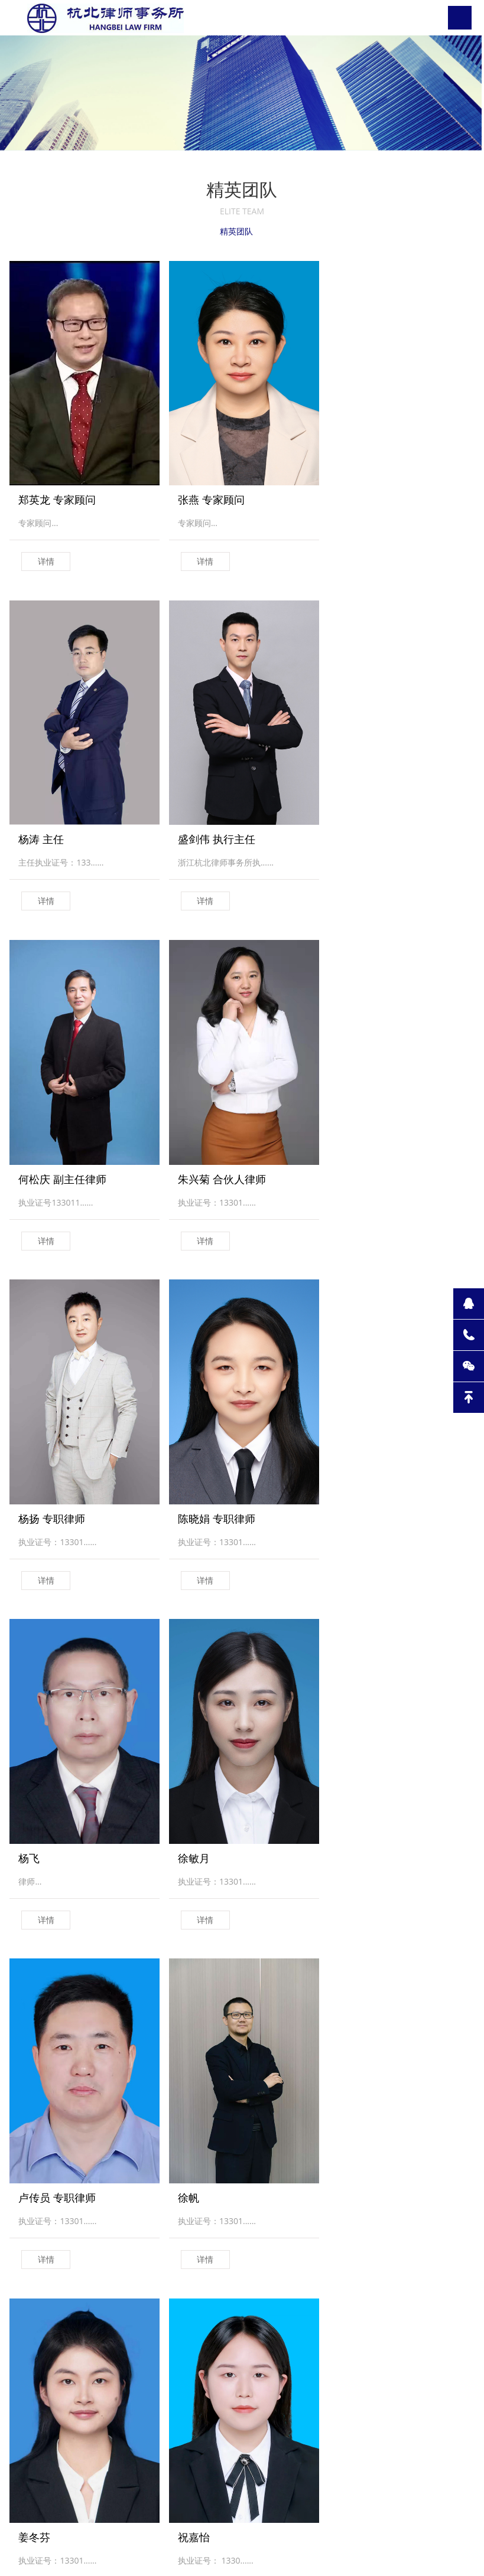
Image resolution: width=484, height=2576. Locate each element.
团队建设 (82, 2403)
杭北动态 (26, 2403)
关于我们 (26, 2388)
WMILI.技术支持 (393, 2550)
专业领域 (82, 2388)
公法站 (135, 2388)
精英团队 (235, 231)
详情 (46, 552)
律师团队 (187, 2388)
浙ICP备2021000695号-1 (310, 2550)
